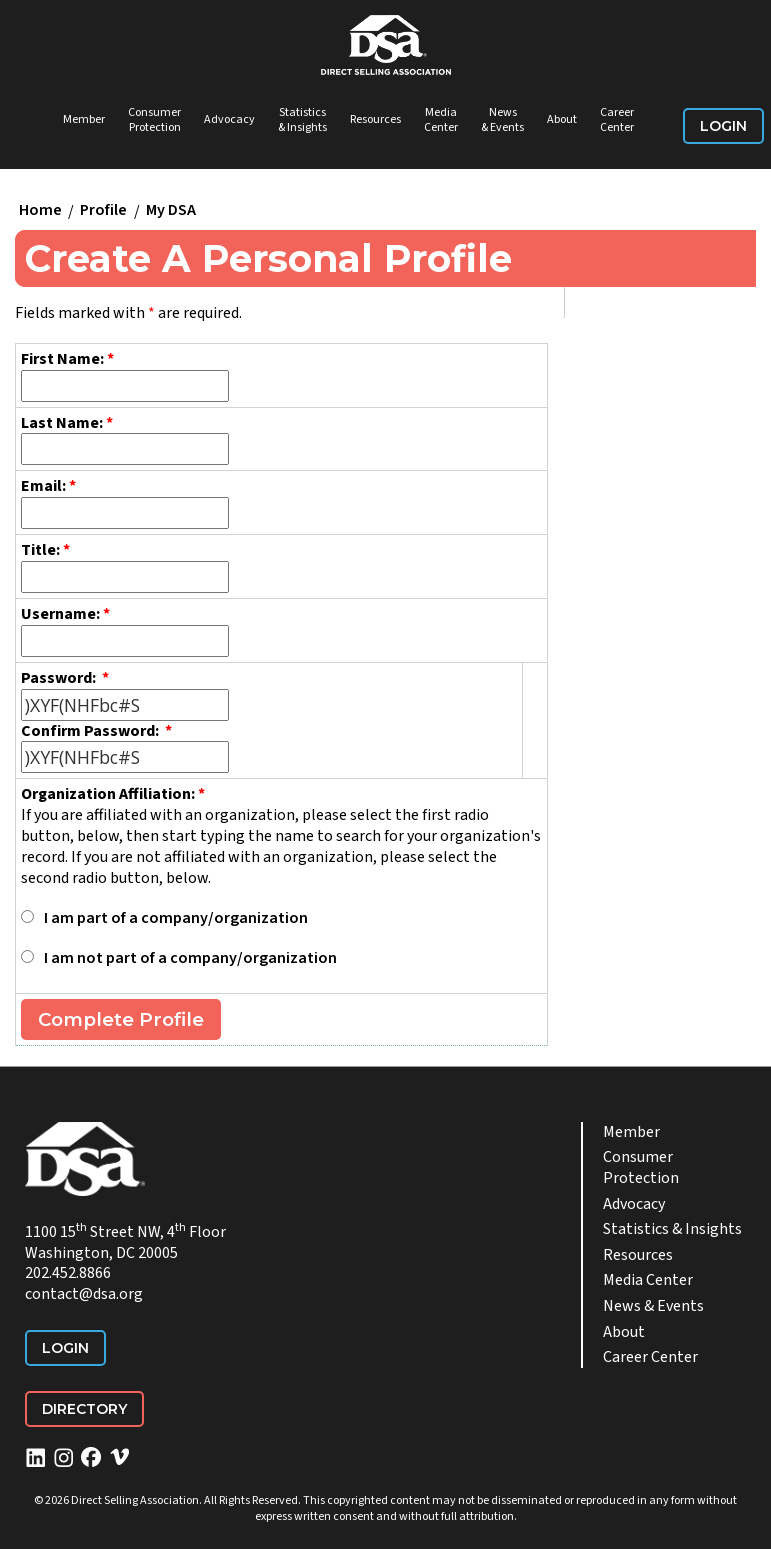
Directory (84, 1409)
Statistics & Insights (302, 120)
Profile (103, 211)
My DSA (171, 211)
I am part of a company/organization (176, 918)
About (562, 119)
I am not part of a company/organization (190, 958)
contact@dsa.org (84, 1294)
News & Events (502, 120)
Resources (375, 119)
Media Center (441, 120)
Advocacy (229, 119)
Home (40, 211)
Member (84, 119)
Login (723, 126)
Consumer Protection (154, 120)
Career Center (617, 120)
